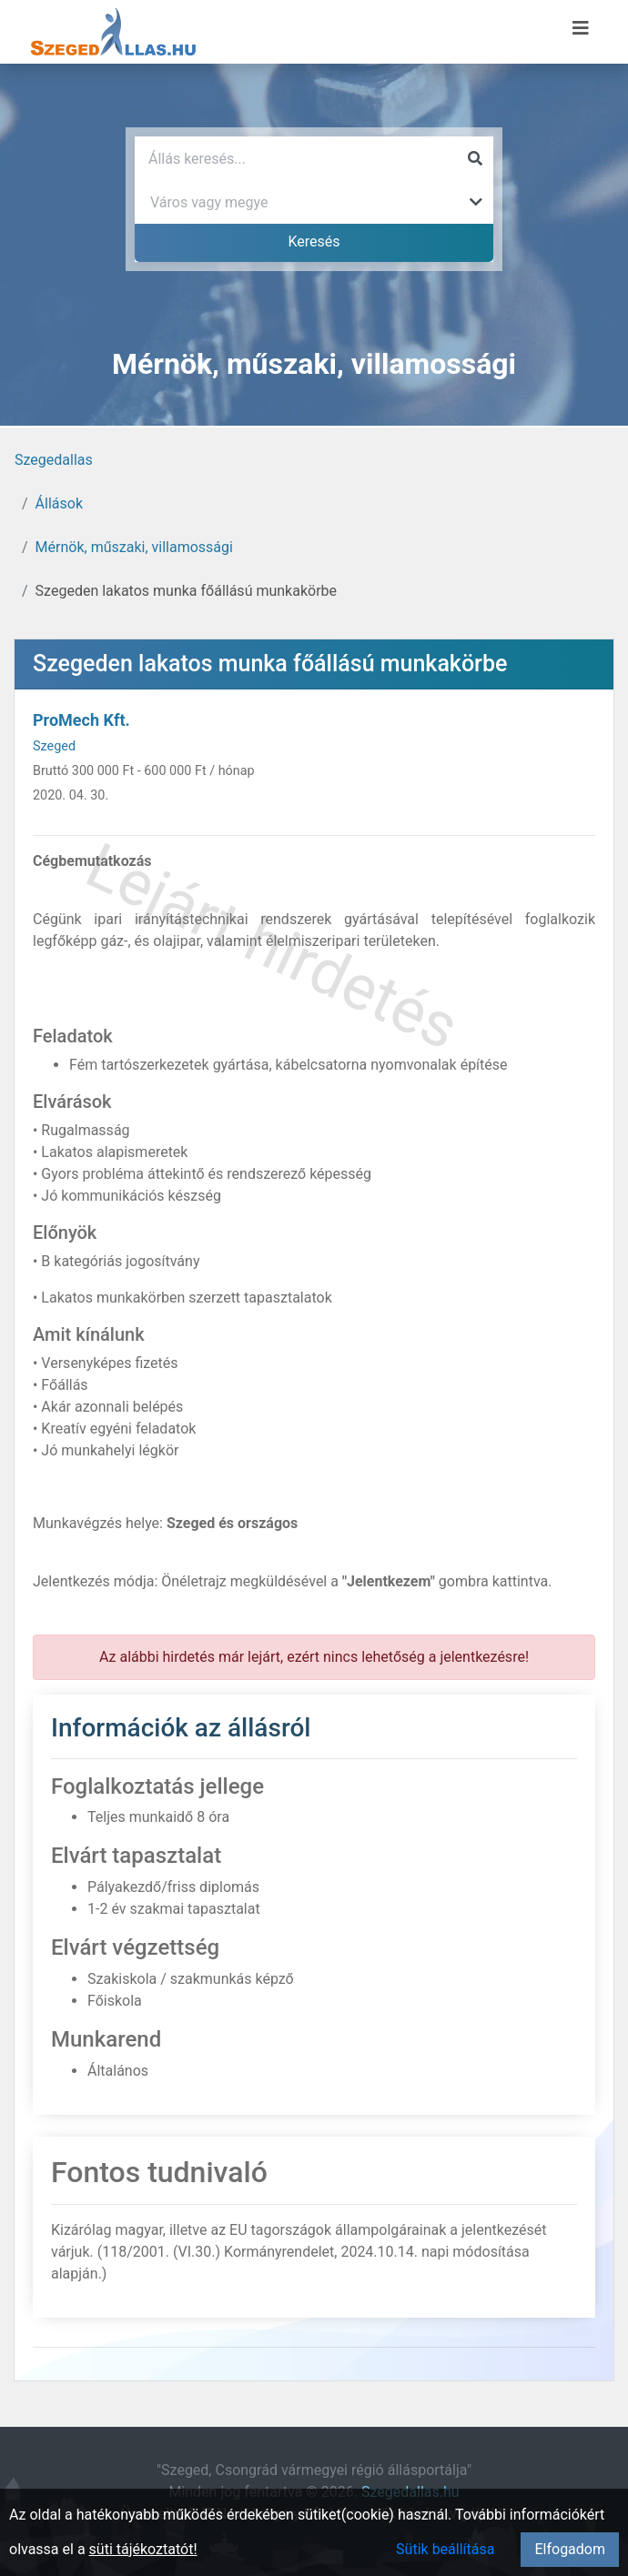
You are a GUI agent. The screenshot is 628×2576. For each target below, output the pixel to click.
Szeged (54, 746)
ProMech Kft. (81, 720)
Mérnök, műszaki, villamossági (134, 547)
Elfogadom (569, 2549)
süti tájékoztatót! (143, 2549)
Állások (59, 503)
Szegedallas (54, 459)
